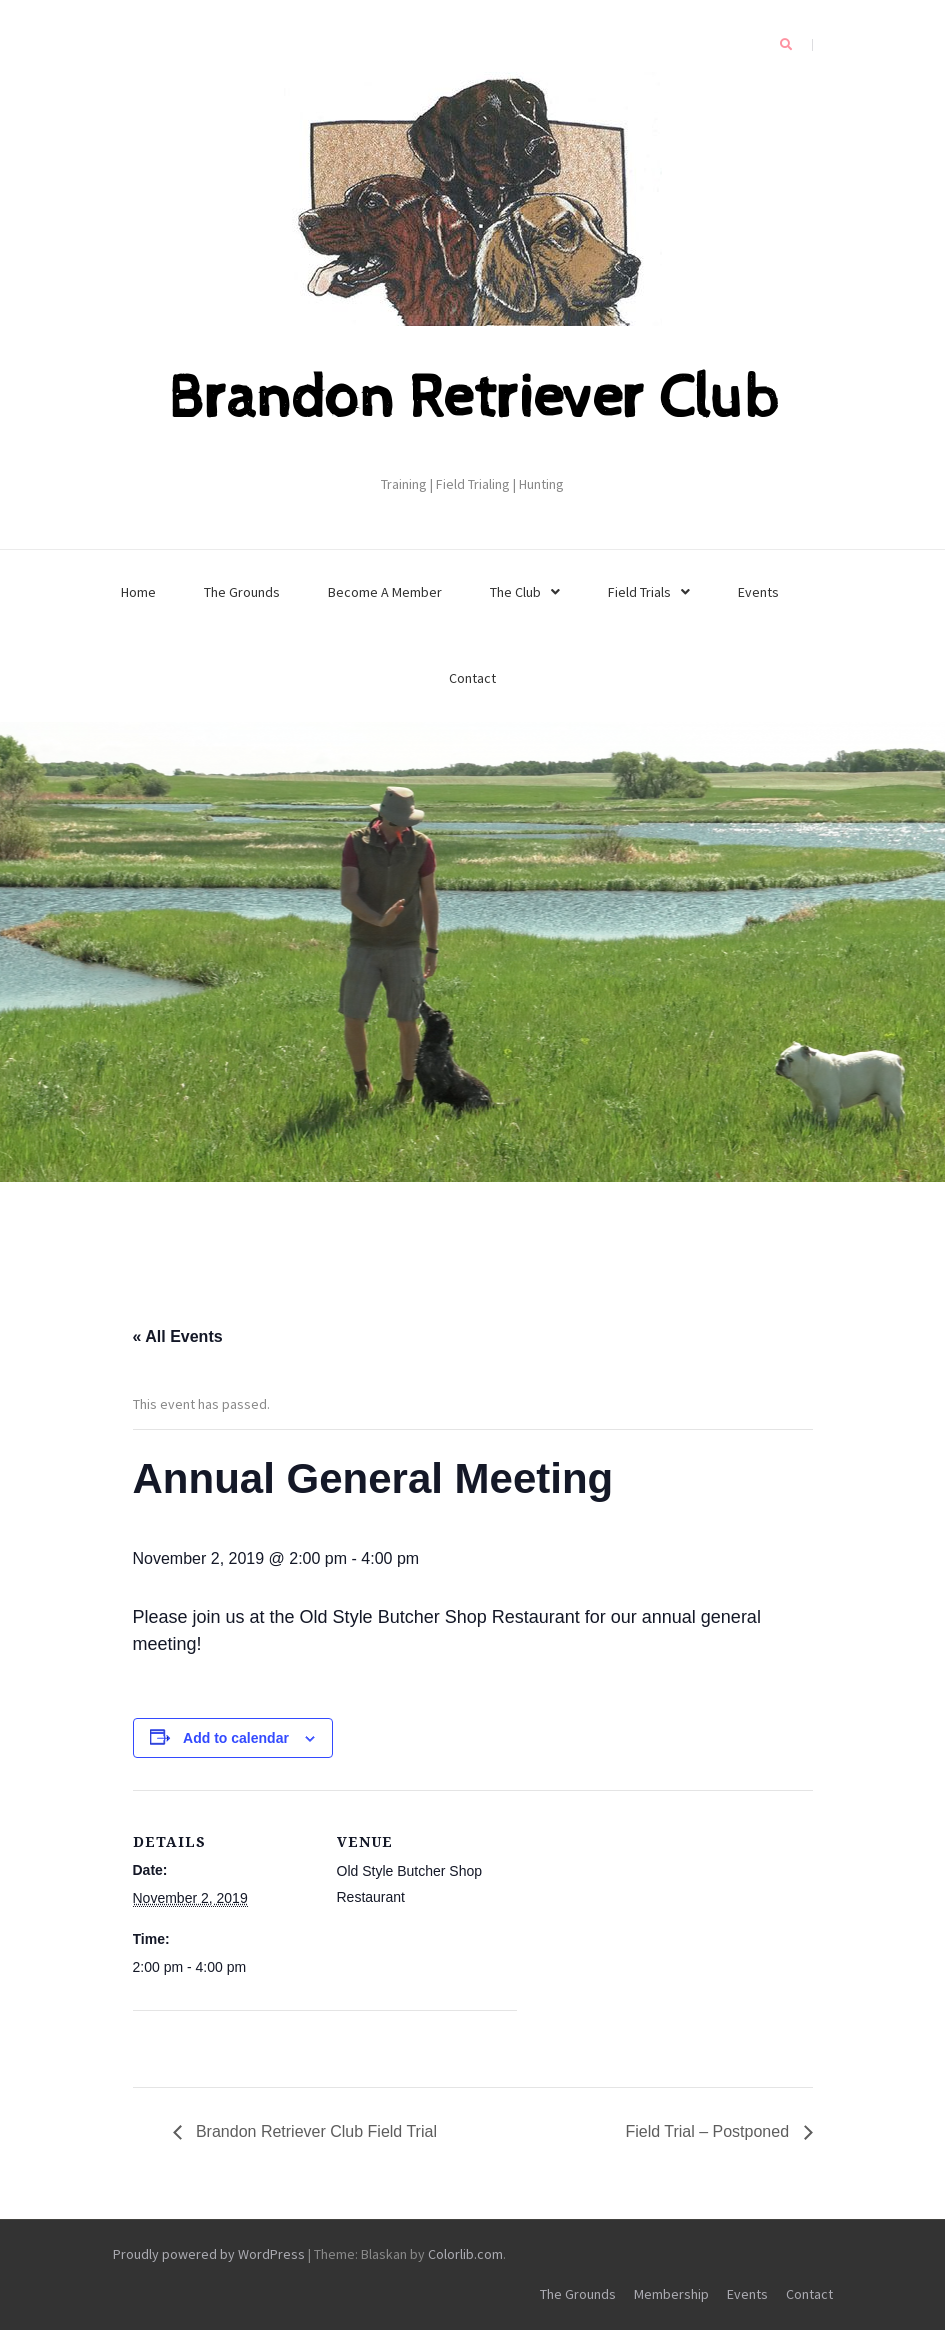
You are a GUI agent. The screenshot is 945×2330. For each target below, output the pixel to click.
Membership (671, 2294)
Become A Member (385, 592)
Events (758, 592)
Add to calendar (236, 1738)
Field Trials (639, 592)
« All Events (178, 1336)
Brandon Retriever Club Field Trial (314, 2131)
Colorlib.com (465, 2254)
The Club (515, 592)
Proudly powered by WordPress (209, 2254)
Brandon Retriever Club (473, 399)
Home (138, 592)
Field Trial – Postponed (709, 2131)
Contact (472, 678)
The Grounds (242, 592)
